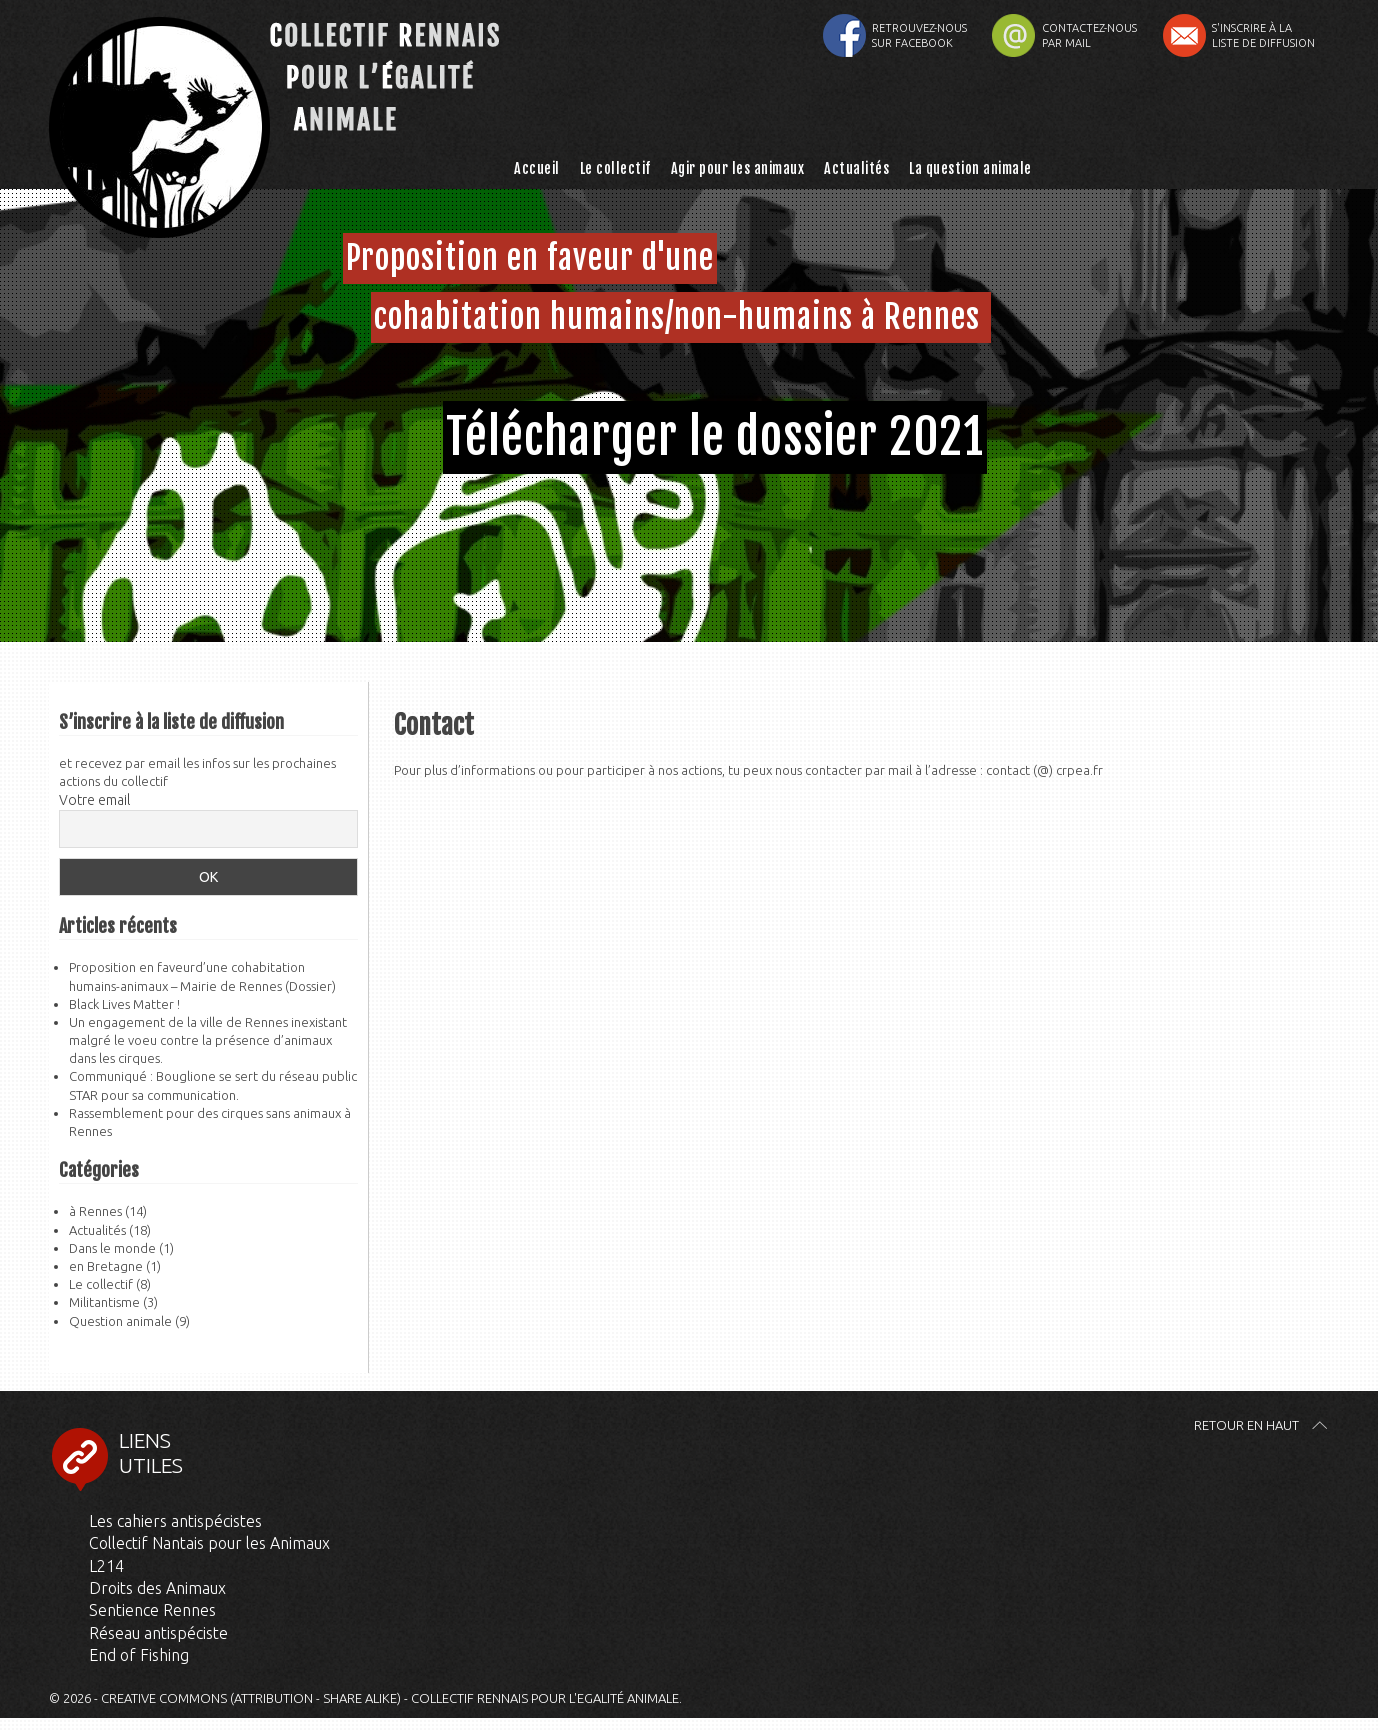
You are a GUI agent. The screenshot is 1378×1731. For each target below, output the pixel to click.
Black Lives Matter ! (124, 1004)
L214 (106, 1566)
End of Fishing (139, 1655)
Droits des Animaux (157, 1588)
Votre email (94, 800)
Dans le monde (112, 1248)
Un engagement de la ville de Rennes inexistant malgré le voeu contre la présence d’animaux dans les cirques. (208, 1040)
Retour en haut (1246, 1425)
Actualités (856, 168)
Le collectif (615, 168)
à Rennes (95, 1211)
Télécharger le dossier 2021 (715, 437)
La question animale (970, 168)
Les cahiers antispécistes (175, 1521)
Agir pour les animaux (738, 168)
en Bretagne (106, 1266)
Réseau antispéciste (158, 1633)
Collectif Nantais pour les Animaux (209, 1543)
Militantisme (104, 1302)
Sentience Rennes (152, 1610)
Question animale (120, 1321)
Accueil (537, 168)
